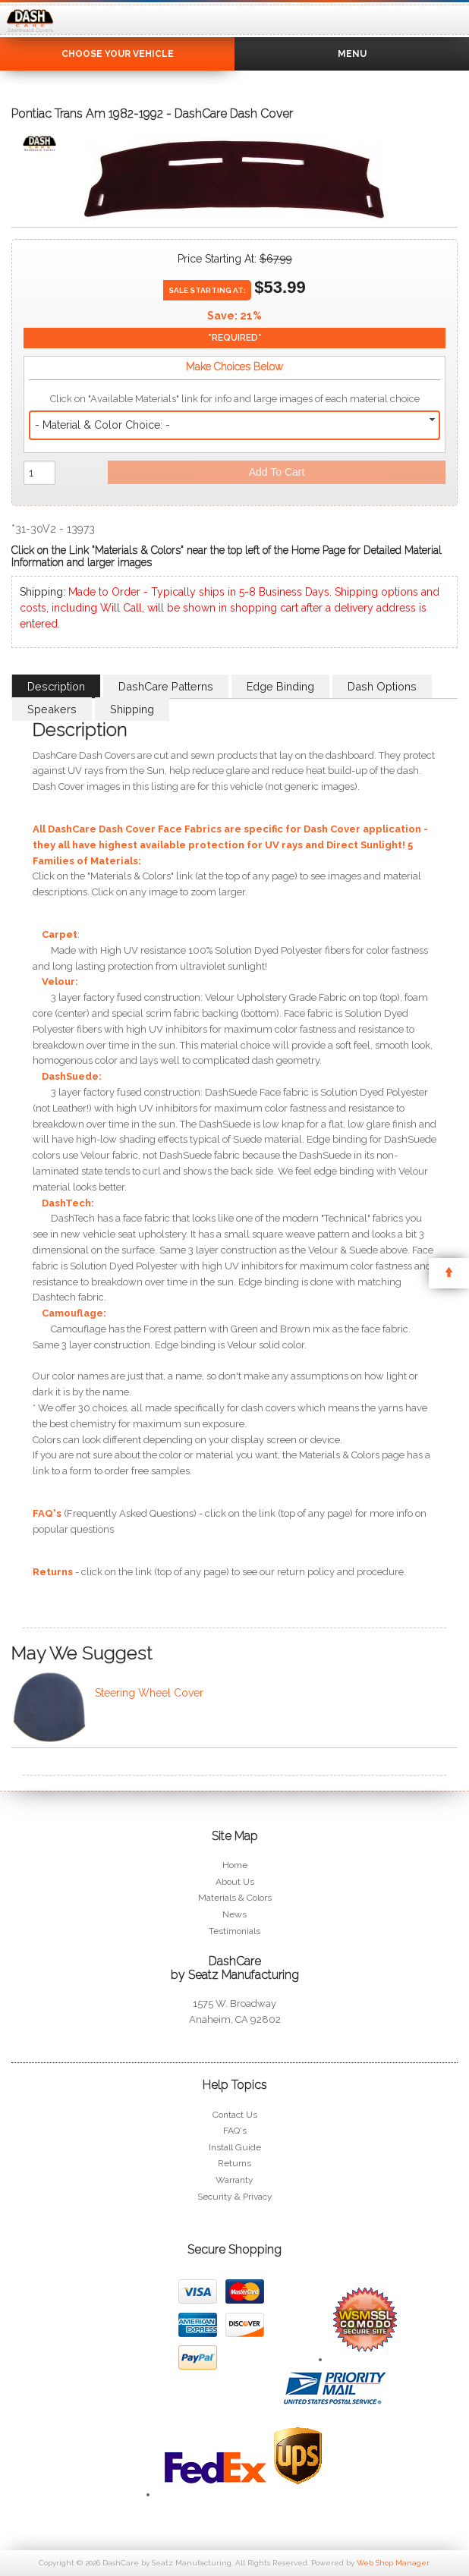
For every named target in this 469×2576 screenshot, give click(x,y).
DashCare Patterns (165, 686)
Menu (352, 54)
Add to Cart (277, 472)
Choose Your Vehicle (117, 54)
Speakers (52, 709)
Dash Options (382, 686)
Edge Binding (280, 686)
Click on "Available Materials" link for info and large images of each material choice (235, 398)
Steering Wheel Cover (149, 1693)
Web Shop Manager (393, 2563)
